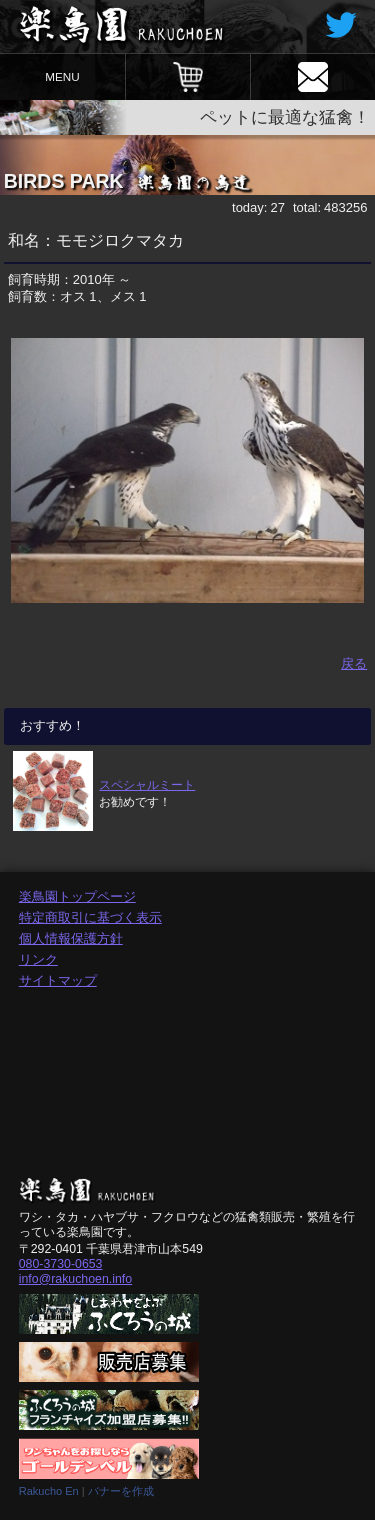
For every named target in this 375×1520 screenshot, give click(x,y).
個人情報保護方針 (71, 938)
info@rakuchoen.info (75, 1279)
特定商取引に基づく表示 (90, 917)
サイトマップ (58, 980)
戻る (354, 663)
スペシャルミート (147, 784)
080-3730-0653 (61, 1264)
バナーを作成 (121, 1491)
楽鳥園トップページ (77, 896)
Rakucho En (49, 1491)
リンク (38, 959)
